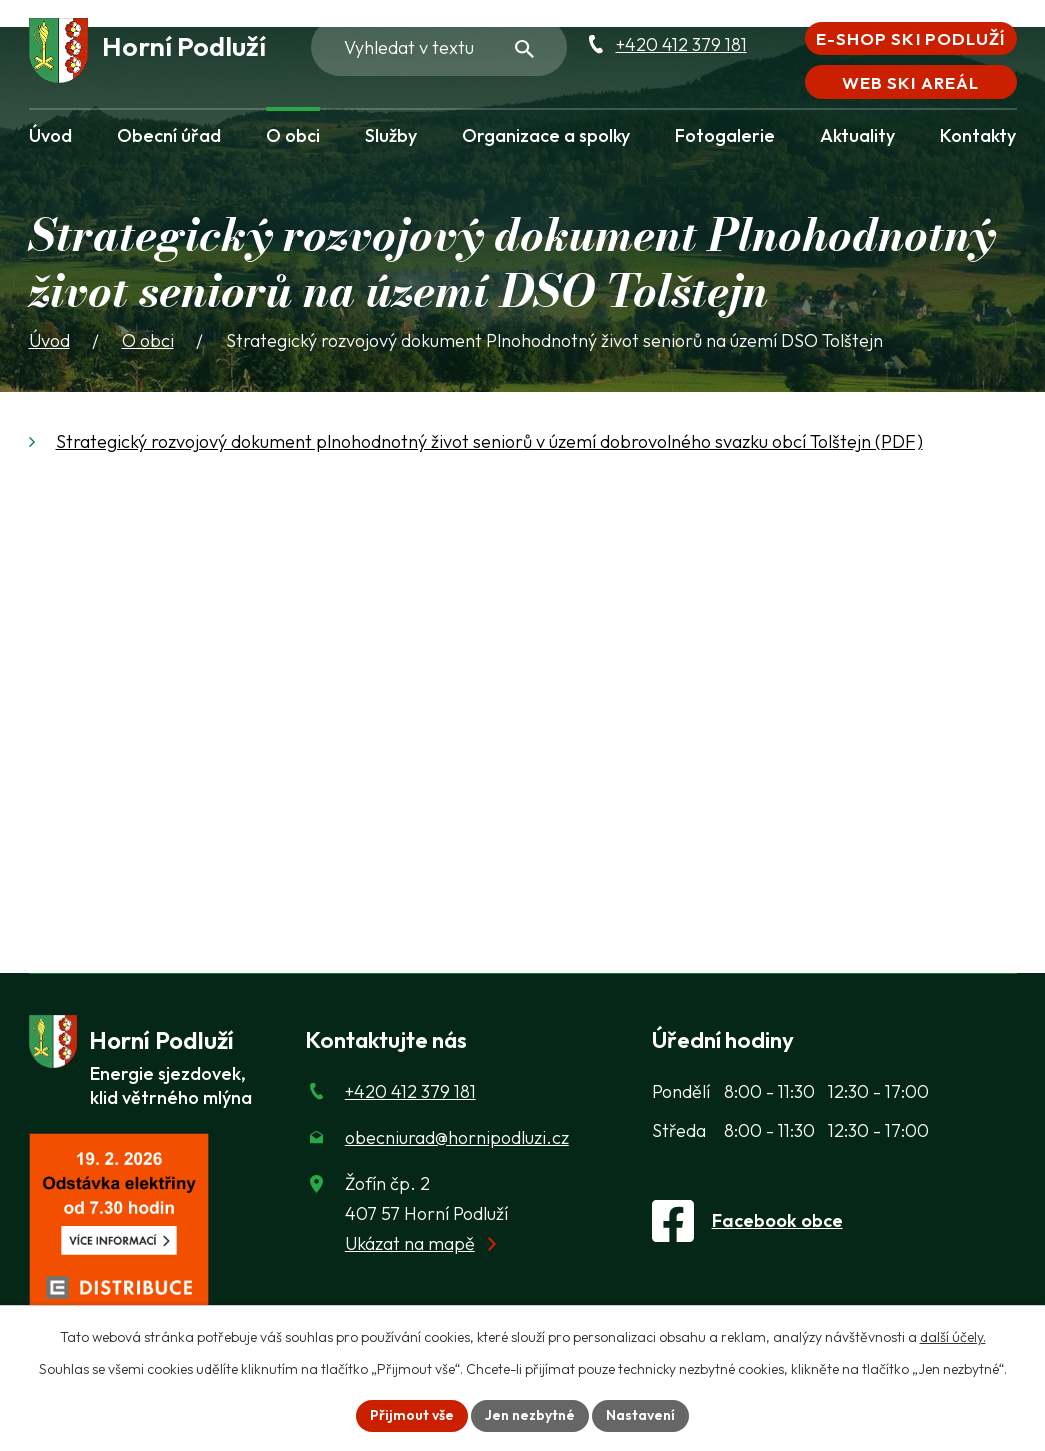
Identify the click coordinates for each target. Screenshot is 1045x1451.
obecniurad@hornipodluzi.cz (457, 1137)
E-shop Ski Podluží (910, 38)
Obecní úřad (169, 135)
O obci (293, 135)
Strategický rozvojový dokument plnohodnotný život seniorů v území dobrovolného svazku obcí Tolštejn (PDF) (489, 441)
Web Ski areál (910, 82)
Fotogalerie (725, 135)
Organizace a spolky (546, 135)
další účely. (953, 1337)
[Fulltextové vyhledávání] (439, 47)
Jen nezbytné (530, 1415)
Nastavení (640, 1415)
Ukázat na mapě (410, 1243)
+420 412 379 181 (681, 44)
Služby (391, 135)
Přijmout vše (412, 1415)
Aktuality (857, 135)
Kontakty (978, 135)
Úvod (50, 135)
